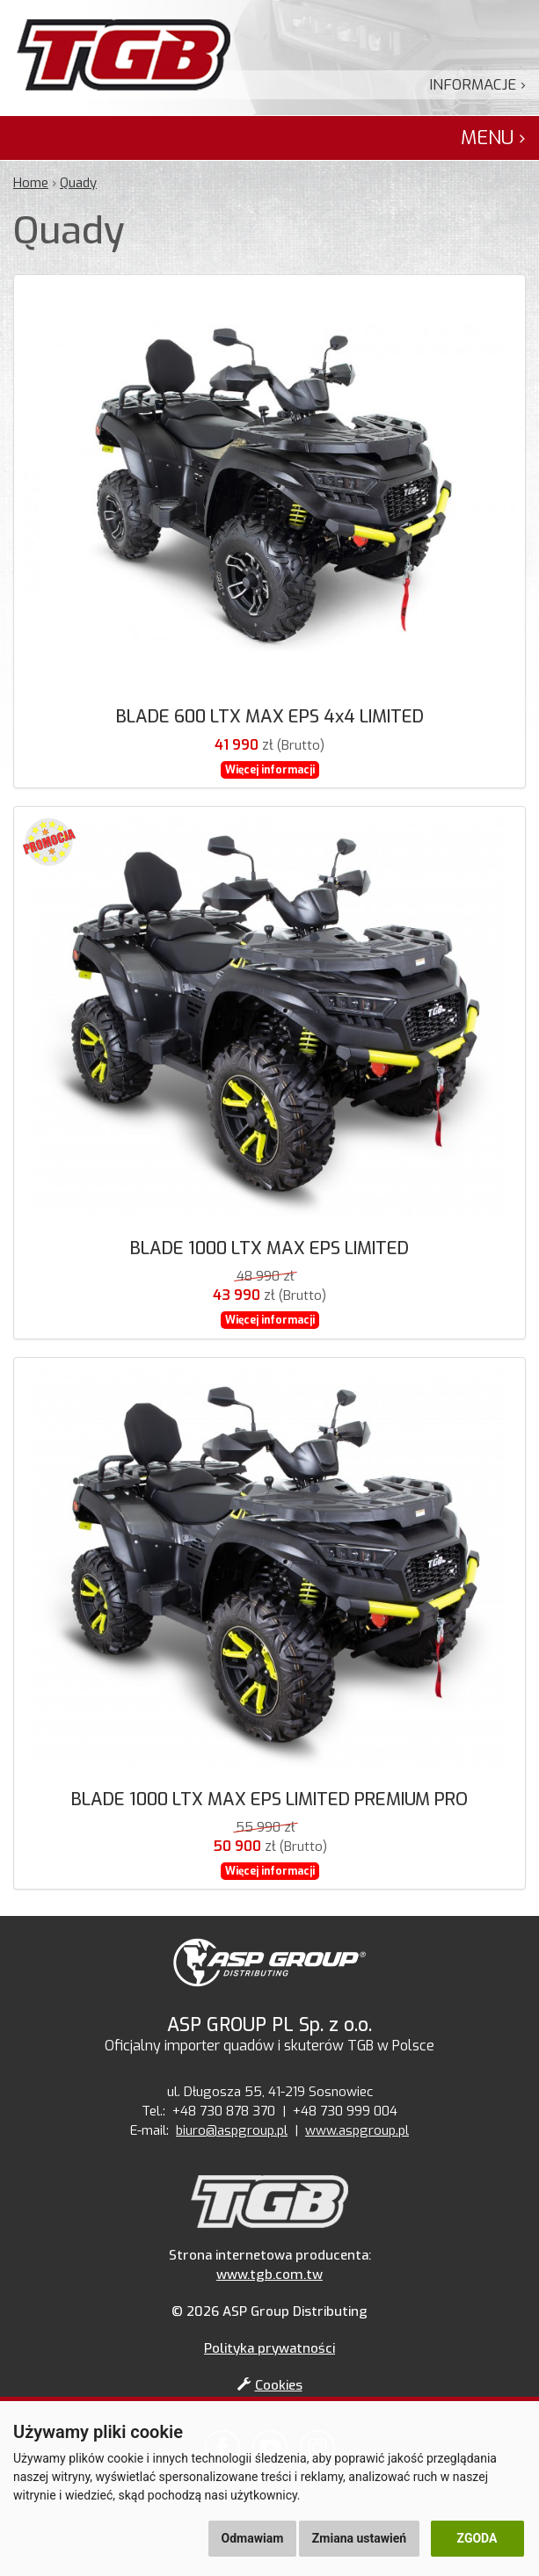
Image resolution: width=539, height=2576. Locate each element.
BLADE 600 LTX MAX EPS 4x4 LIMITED (270, 717)
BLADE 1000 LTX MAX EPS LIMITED (269, 1248)
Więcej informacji (270, 770)
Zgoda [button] (477, 2538)
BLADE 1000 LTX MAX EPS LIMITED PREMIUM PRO (269, 1799)
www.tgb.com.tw (269, 2274)
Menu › (493, 137)
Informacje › (477, 85)
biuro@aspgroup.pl (232, 2130)
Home (30, 183)
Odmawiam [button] (253, 2538)
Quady (78, 183)
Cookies (269, 2385)
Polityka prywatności (269, 2348)
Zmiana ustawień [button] (359, 2538)
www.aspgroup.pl (357, 2130)
